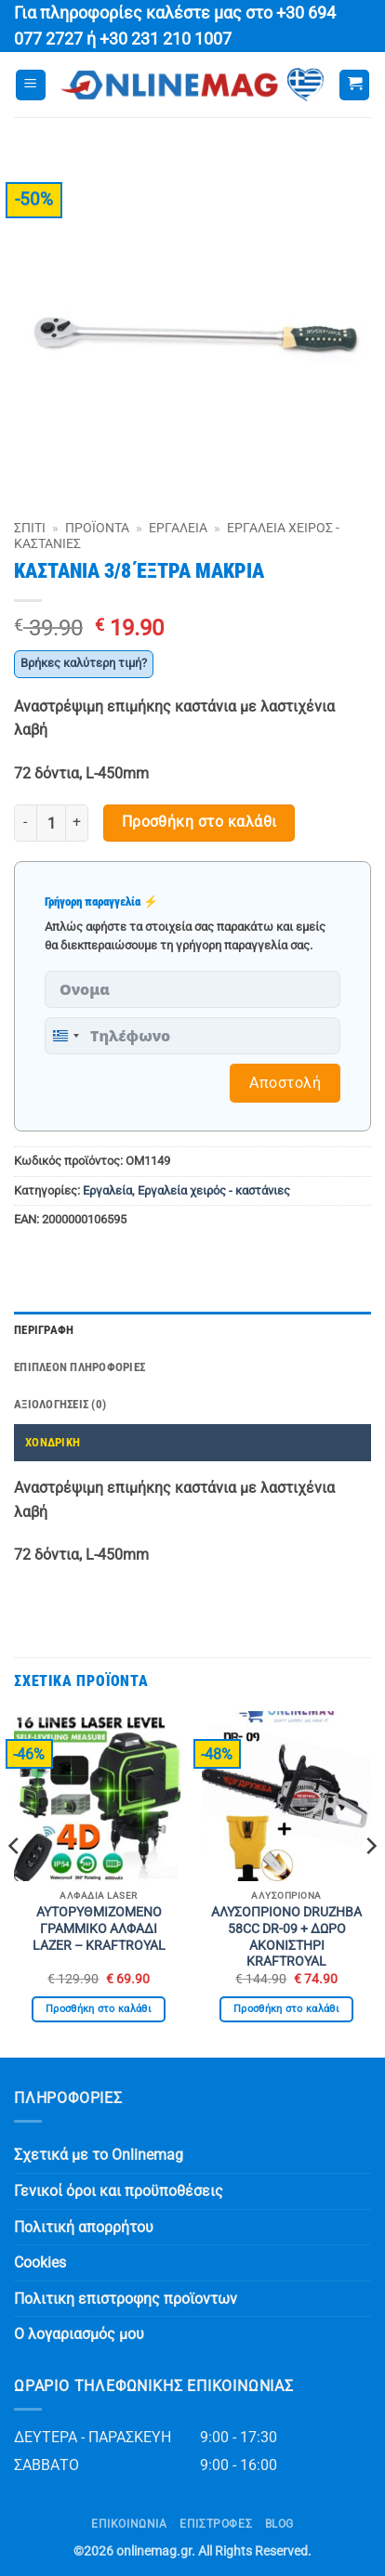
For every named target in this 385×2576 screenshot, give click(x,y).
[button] (31, 85)
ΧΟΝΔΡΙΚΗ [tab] (52, 1442)
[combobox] (65, 1035)
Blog (279, 2523)
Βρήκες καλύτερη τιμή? (83, 663)
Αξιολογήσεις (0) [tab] (60, 1404)
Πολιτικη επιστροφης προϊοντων (125, 2299)
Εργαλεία (178, 527)
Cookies (40, 2262)
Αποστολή (285, 1083)
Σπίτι (30, 527)
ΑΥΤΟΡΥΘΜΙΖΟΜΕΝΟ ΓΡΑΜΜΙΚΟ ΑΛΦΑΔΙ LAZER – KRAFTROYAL (99, 1928)
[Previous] (15, 1882)
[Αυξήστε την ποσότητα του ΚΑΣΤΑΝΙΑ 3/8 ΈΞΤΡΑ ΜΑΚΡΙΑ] (77, 823)
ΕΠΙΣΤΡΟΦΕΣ (215, 2523)
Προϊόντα (97, 527)
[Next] (370, 1882)
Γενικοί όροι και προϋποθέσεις (118, 2191)
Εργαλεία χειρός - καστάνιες (214, 1190)
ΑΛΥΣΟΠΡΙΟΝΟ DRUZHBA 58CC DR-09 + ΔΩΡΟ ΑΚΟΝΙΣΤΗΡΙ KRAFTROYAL (286, 1936)
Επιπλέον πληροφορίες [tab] (79, 1367)
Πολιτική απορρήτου (83, 2227)
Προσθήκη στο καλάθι (199, 822)
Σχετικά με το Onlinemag (98, 2155)
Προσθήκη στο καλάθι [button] (99, 2009)
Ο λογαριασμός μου (79, 2334)
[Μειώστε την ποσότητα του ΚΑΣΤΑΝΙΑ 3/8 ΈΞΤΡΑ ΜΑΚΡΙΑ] (25, 823)
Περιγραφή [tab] (43, 1330)
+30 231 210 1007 (166, 39)
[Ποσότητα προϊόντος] (51, 823)
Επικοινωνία (129, 2523)
